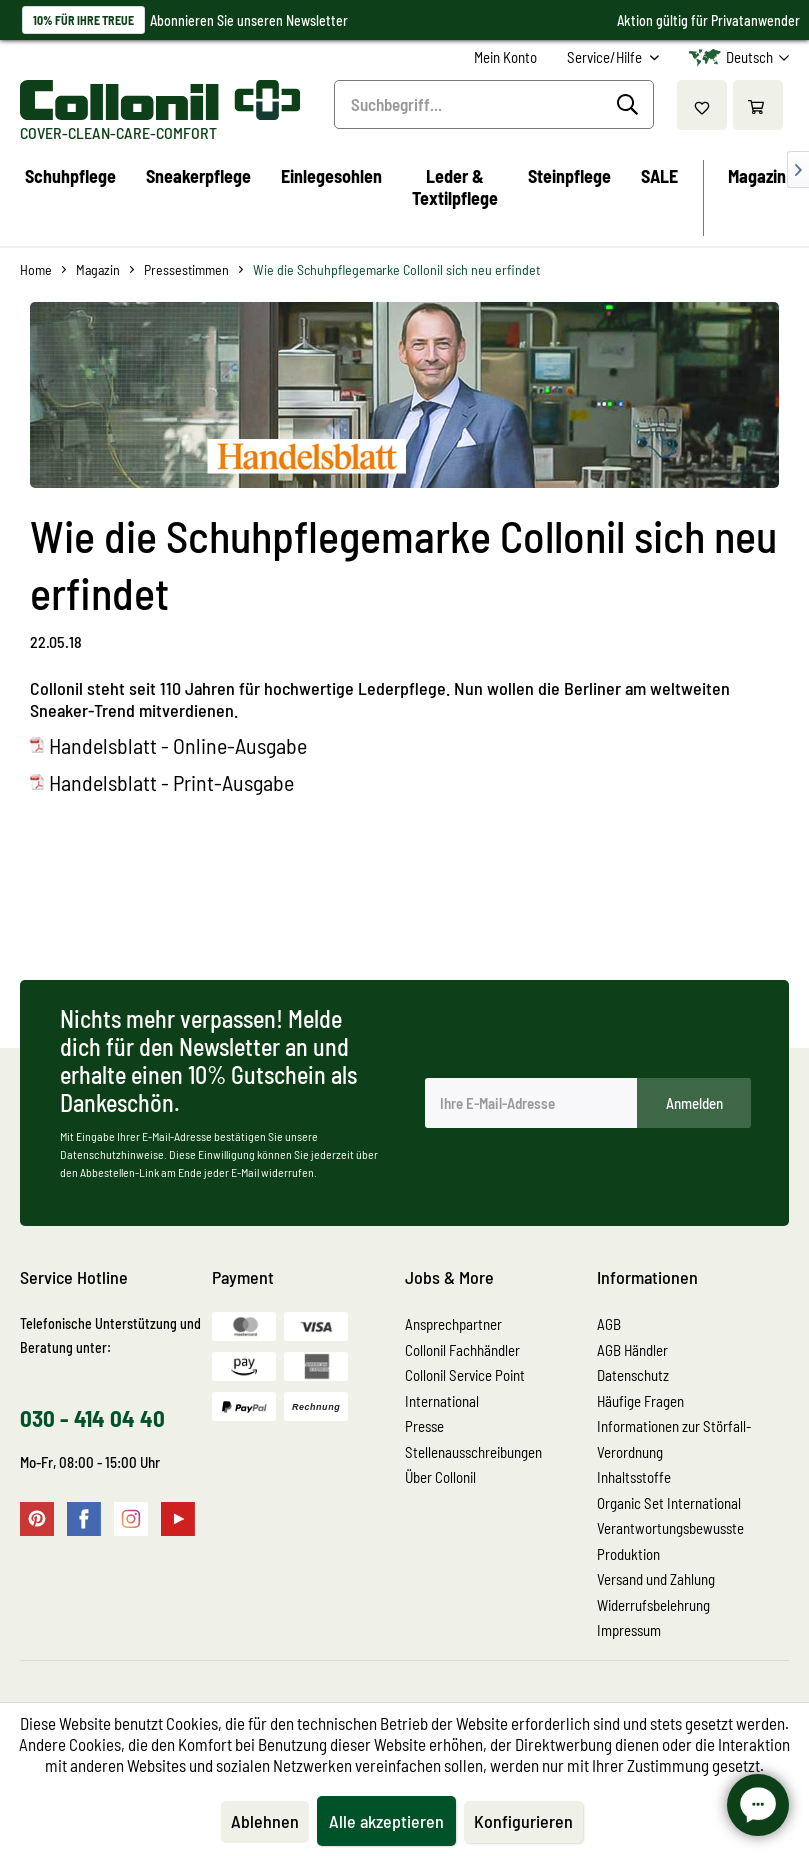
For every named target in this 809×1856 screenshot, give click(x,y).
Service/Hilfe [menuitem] (606, 57)
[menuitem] (505, 57)
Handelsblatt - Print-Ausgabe (171, 782)
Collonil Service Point (465, 1375)
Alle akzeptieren (386, 1821)
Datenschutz (633, 1375)
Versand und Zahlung (656, 1579)
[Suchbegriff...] (494, 104)
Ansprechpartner (453, 1324)
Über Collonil (440, 1477)
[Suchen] (630, 105)
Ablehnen (265, 1821)
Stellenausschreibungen (473, 1452)
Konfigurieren (523, 1821)
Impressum (629, 1630)
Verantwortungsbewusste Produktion (670, 1541)
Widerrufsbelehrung (653, 1605)
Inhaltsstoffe (634, 1477)
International (442, 1401)
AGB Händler (632, 1350)
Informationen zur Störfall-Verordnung (674, 1439)
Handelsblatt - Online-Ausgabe (178, 745)
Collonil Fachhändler (462, 1350)
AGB (609, 1324)
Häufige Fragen (640, 1401)
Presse (424, 1426)
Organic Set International (669, 1503)
